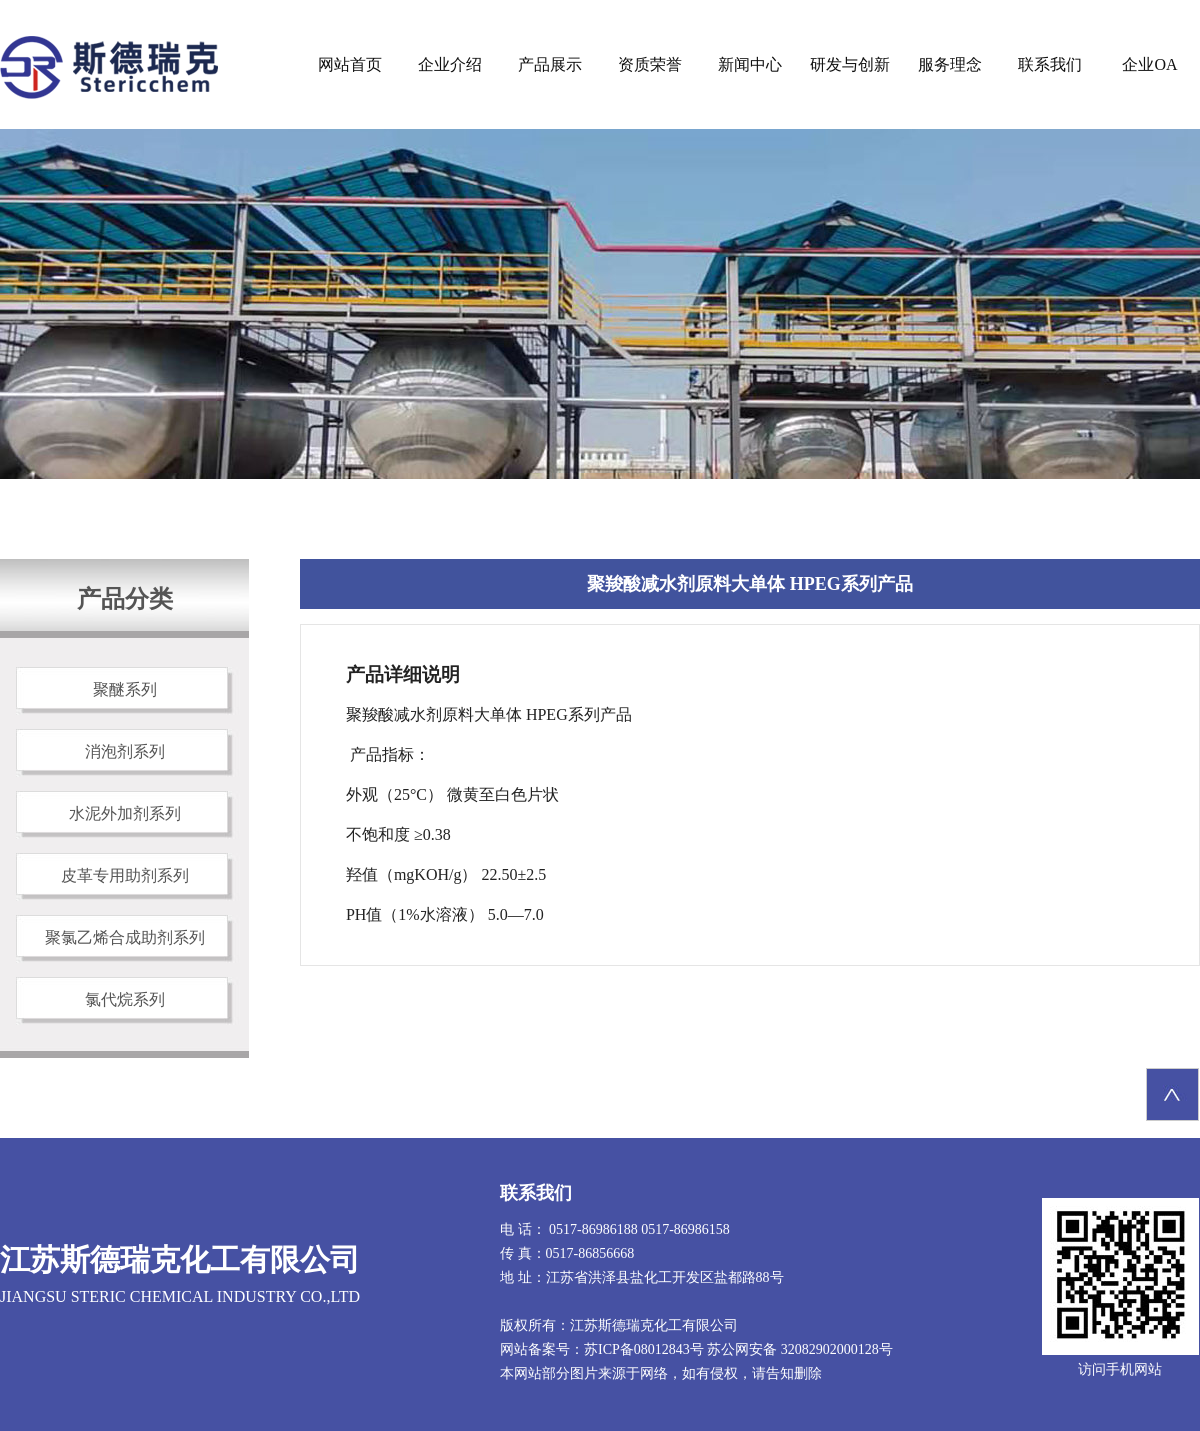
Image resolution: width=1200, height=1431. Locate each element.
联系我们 (1050, 64)
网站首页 (350, 64)
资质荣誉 (650, 64)
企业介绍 (450, 64)
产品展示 (550, 64)
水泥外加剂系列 (125, 813)
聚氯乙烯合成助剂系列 (125, 937)
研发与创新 (850, 64)
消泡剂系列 (125, 751)
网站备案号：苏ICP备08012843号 (602, 1349)
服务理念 (950, 64)
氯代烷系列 (125, 999)
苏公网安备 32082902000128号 (800, 1349)
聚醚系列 (125, 689)
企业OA (1149, 64)
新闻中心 (750, 64)
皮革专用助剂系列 (125, 875)
